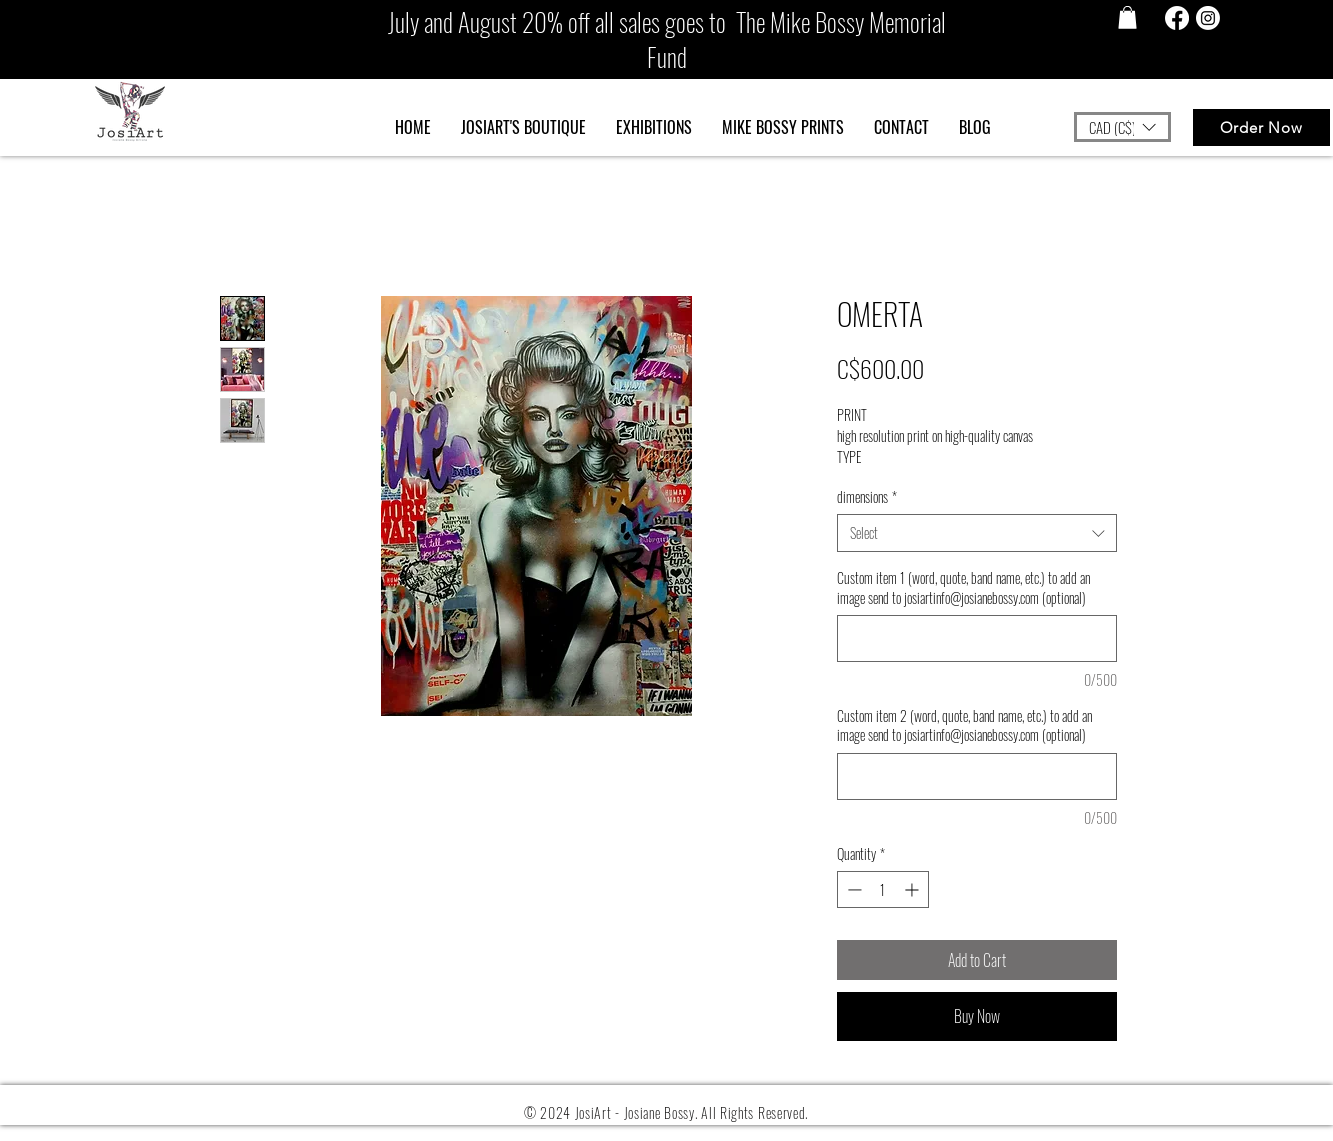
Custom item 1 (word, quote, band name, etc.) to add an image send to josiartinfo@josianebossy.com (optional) (963, 587)
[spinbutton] (883, 889)
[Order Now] (1261, 127)
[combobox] (977, 533)
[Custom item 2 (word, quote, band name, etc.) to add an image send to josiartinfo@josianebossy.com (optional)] (977, 776)
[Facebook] (1177, 18)
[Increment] (913, 889)
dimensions (867, 497)
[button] (1127, 17)
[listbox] (1122, 127)
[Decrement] (852, 889)
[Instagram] (1208, 18)
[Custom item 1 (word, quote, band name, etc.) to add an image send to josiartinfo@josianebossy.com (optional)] (977, 638)
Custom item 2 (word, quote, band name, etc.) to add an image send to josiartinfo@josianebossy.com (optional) (964, 725)
